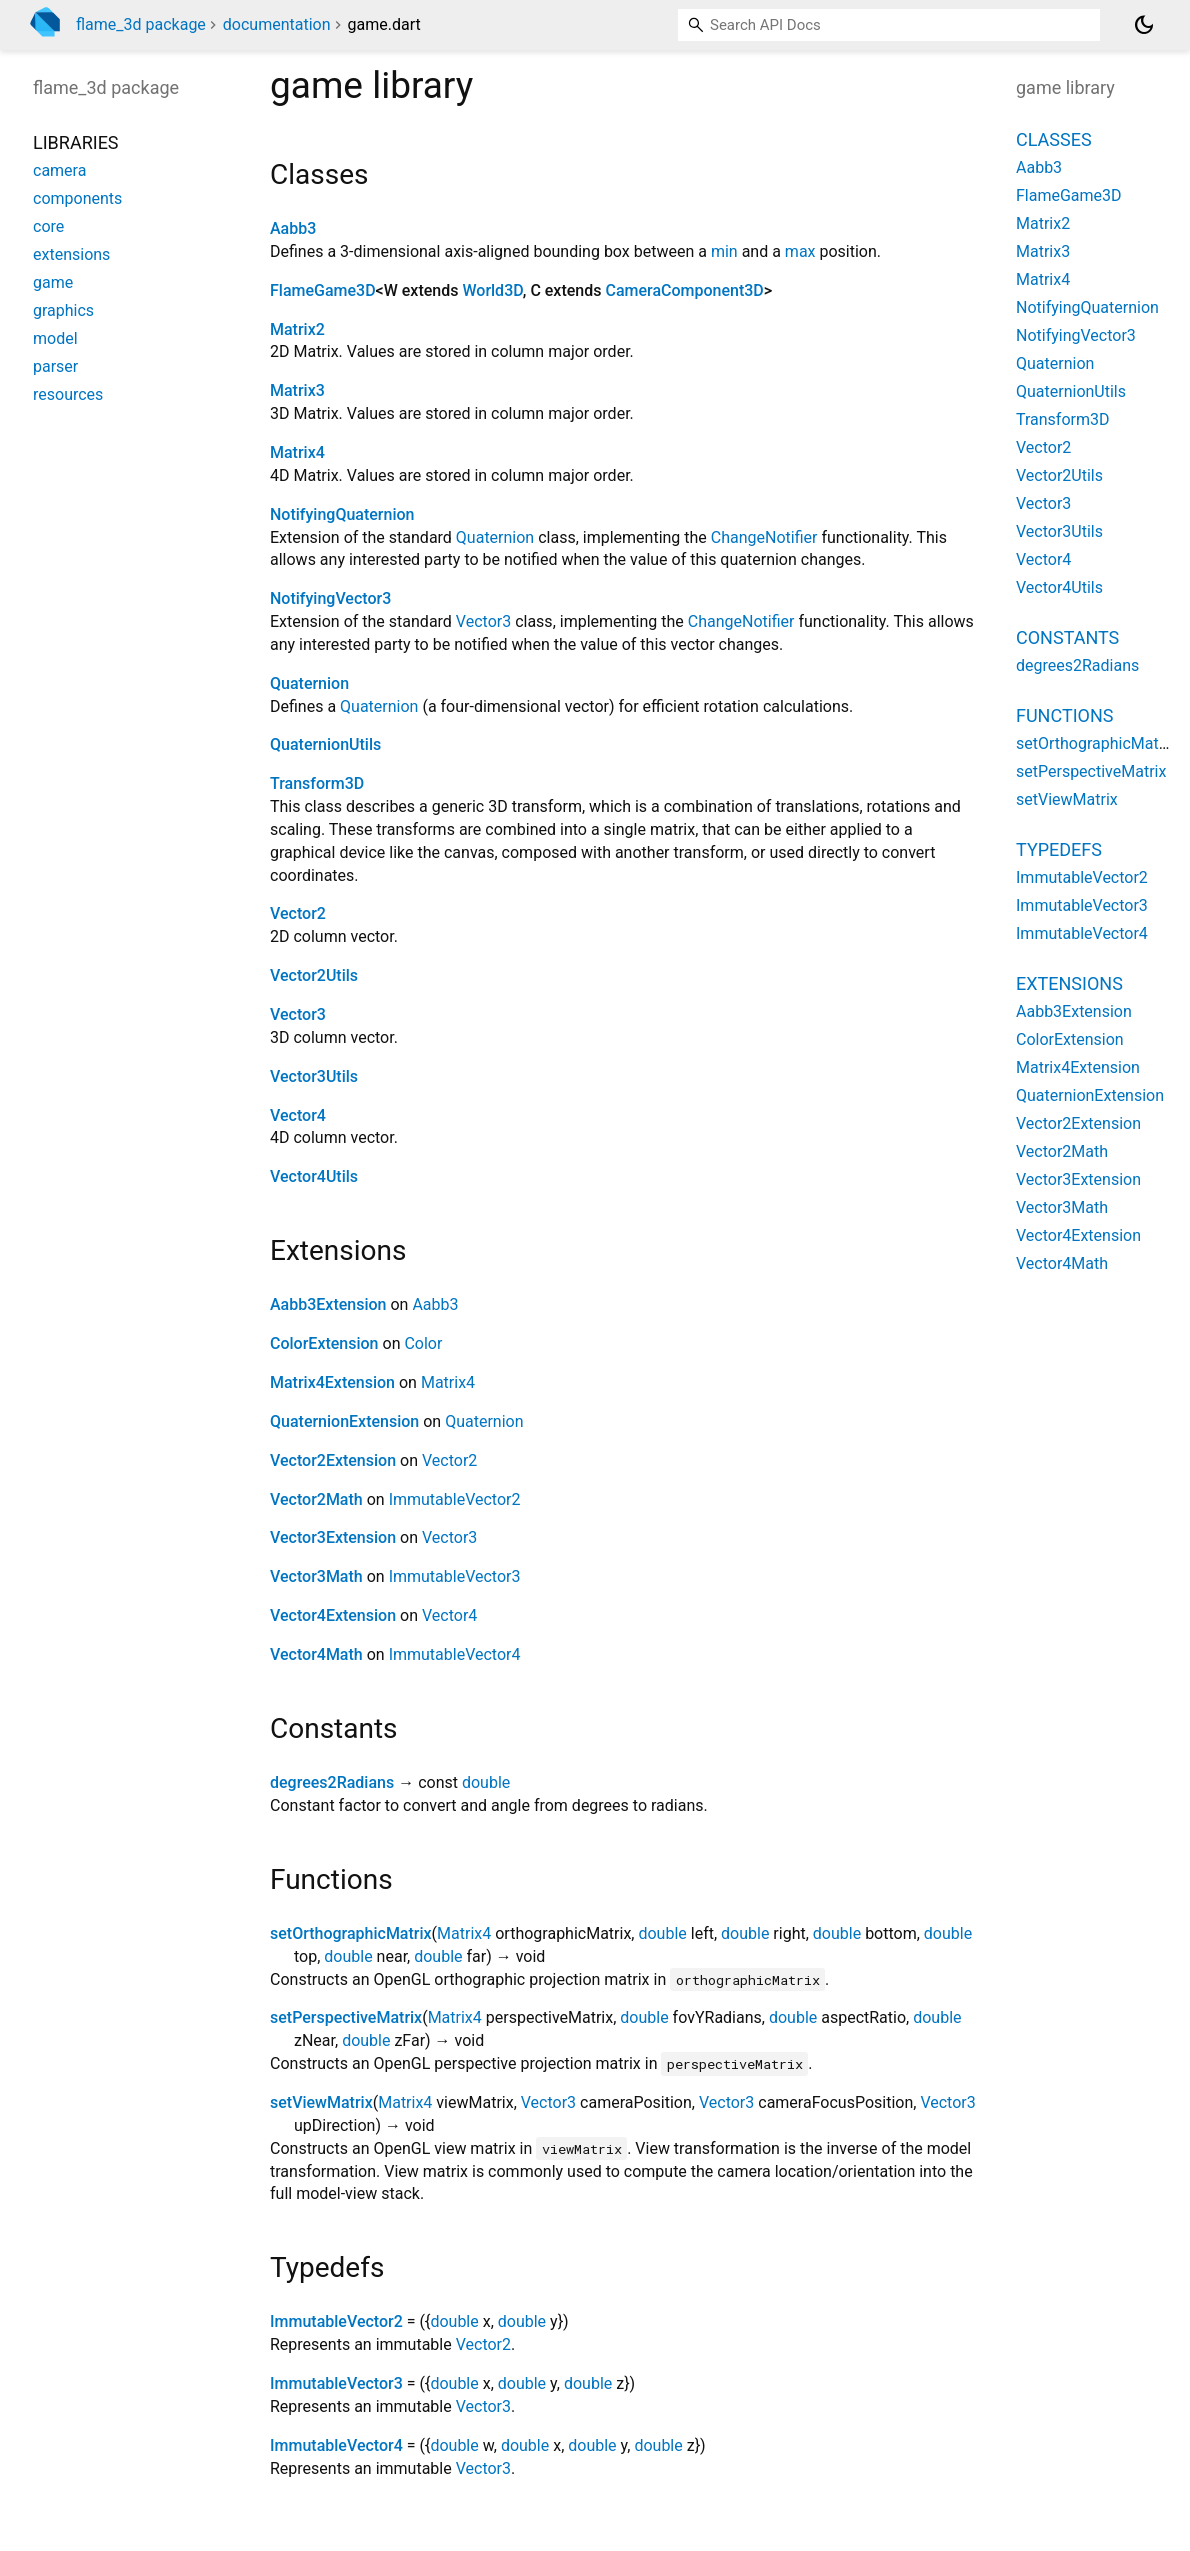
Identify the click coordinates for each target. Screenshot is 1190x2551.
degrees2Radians (332, 1782)
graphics (63, 310)
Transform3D (317, 783)
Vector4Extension (333, 1615)
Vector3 (483, 621)
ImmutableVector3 (455, 1576)
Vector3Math (316, 1576)
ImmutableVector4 (455, 1654)
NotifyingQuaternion (342, 514)
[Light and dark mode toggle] (1144, 25)
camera (59, 170)
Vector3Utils (314, 1076)
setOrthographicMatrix (351, 1933)
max (800, 251)
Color (423, 1343)
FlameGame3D (323, 290)
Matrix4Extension (332, 1382)
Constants (1067, 637)
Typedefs (1059, 849)
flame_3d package (141, 24)
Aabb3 (293, 228)
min (724, 251)
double (486, 1782)
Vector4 (298, 1115)
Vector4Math (316, 1654)
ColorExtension (324, 1343)
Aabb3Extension (328, 1304)
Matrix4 (297, 452)
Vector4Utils (314, 1176)
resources (68, 394)
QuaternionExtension (344, 1421)
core (48, 226)
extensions (71, 254)
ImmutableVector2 (455, 1499)
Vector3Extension (333, 1537)
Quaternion (495, 537)
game (53, 282)
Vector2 (298, 913)
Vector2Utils (314, 975)
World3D (492, 290)
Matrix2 (297, 329)
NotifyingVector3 (330, 598)
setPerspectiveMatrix (346, 2017)
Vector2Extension (333, 1460)
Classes (1054, 139)
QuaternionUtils (325, 744)
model (55, 338)
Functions (1064, 715)
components (77, 198)
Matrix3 (297, 390)
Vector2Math (316, 1499)
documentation (277, 24)
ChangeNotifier (764, 537)
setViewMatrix (321, 2102)
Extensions (1069, 983)
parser (55, 366)
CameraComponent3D (684, 290)
